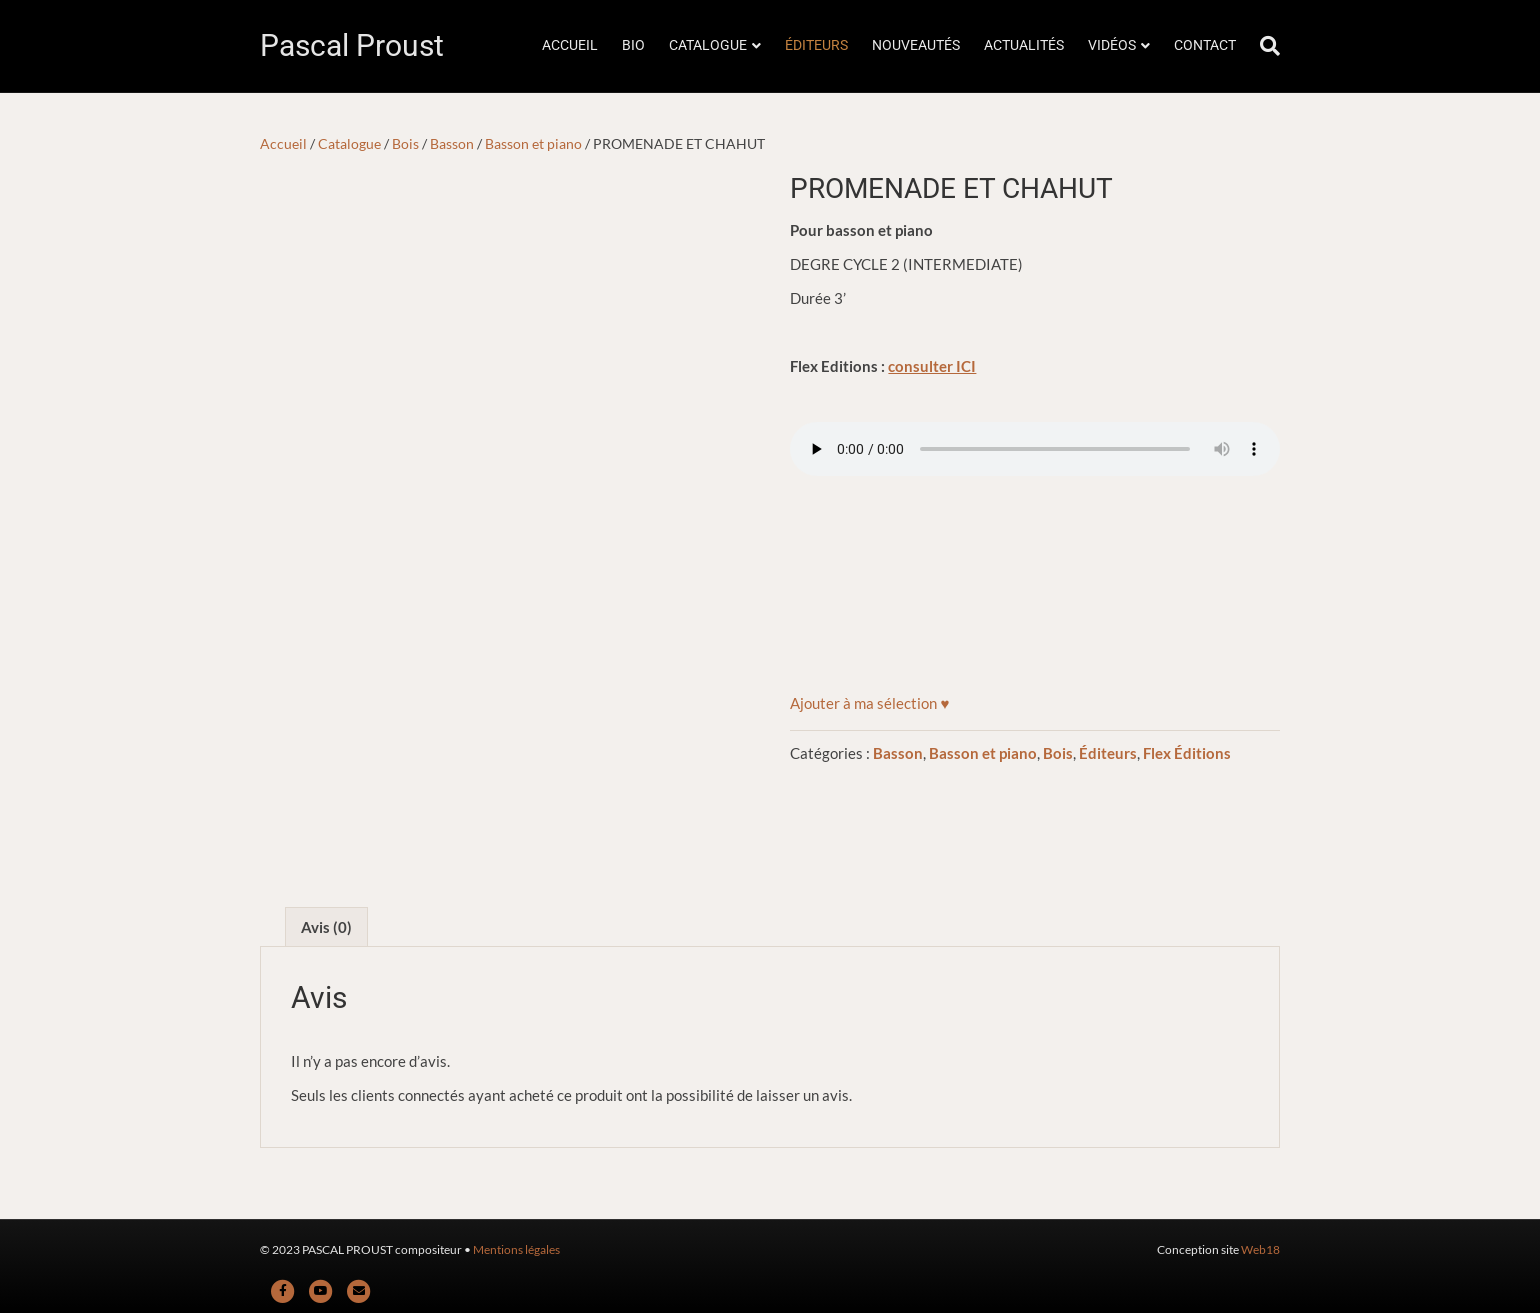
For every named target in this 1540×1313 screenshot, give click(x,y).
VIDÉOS (1112, 45)
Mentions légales (516, 1249)
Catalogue (349, 143)
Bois (405, 143)
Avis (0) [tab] (326, 927)
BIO (633, 45)
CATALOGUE (708, 45)
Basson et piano (533, 143)
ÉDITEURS (816, 45)
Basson (452, 143)
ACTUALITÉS (1024, 45)
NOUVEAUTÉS (916, 45)
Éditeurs (1108, 753)
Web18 (1260, 1249)
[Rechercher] (1264, 46)
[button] (869, 703)
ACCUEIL (570, 45)
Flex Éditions (1187, 753)
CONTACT (1205, 45)
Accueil (283, 143)
